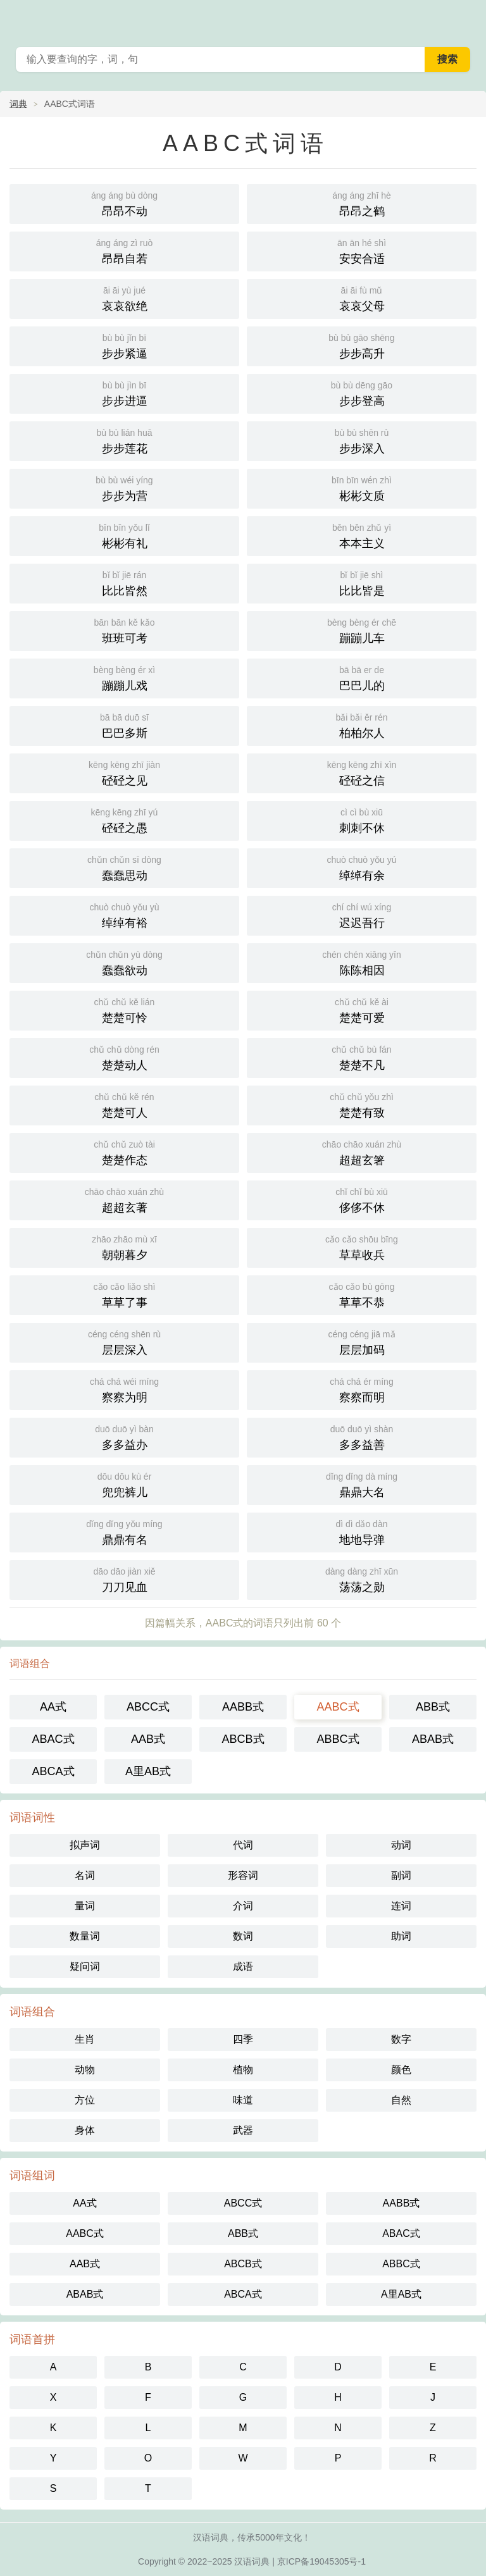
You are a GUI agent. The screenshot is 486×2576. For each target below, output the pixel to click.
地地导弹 (361, 1531)
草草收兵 (361, 1246)
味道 (243, 2100)
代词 (243, 1845)
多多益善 (361, 1436)
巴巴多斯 (124, 725)
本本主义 (361, 535)
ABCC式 (148, 1706)
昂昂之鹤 (361, 203)
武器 (243, 2130)
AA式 (53, 1706)
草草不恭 (361, 1294)
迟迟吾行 (361, 914)
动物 (85, 2069)
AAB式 (148, 1739)
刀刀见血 (124, 1579)
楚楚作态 (124, 1152)
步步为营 (124, 487)
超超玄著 (124, 1199)
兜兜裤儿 (124, 1484)
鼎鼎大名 (361, 1484)
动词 (401, 1845)
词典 (18, 103)
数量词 (85, 1936)
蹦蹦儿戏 (124, 677)
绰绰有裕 (124, 914)
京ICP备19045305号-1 (321, 2561)
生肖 (85, 2039)
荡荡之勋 (361, 1579)
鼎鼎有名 (124, 1531)
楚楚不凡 (361, 1057)
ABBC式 (337, 1739)
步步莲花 (124, 440)
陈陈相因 (361, 962)
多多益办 (124, 1436)
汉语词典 (252, 2561)
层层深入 (124, 1341)
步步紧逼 (124, 345)
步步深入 (361, 440)
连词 (401, 1905)
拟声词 (85, 1845)
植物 (243, 2069)
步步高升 (361, 345)
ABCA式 (53, 1771)
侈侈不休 (361, 1199)
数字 (401, 2039)
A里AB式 (148, 1771)
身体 (85, 2130)
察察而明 (361, 1389)
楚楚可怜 (124, 1009)
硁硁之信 (361, 772)
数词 (243, 1936)
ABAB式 (433, 1739)
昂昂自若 (124, 250)
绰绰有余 (361, 867)
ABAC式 (53, 1739)
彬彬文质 (361, 487)
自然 (401, 2100)
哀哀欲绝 (124, 298)
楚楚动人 (124, 1057)
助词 (401, 1936)
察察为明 (124, 1389)
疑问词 (85, 1966)
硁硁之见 (124, 772)
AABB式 (243, 1706)
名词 (85, 1875)
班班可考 (124, 630)
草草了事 (124, 1294)
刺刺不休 (361, 819)
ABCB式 (242, 1739)
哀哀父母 (361, 298)
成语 (243, 1966)
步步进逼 (124, 392)
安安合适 (361, 250)
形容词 (243, 1875)
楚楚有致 (361, 1104)
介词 (243, 1905)
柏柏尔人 (361, 725)
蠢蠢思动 (124, 867)
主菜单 (468, 19)
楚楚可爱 (361, 1009)
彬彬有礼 (124, 535)
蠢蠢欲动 (124, 962)
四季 (243, 2039)
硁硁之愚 (124, 819)
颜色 (401, 2069)
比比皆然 (124, 582)
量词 (85, 1905)
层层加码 (361, 1341)
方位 (85, 2100)
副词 (401, 1875)
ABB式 (433, 1706)
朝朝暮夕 (124, 1246)
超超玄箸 (361, 1152)
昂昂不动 (124, 203)
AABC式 (337, 1706)
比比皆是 (361, 582)
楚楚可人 (124, 1104)
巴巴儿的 (361, 677)
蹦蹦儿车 (361, 630)
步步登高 (361, 392)
